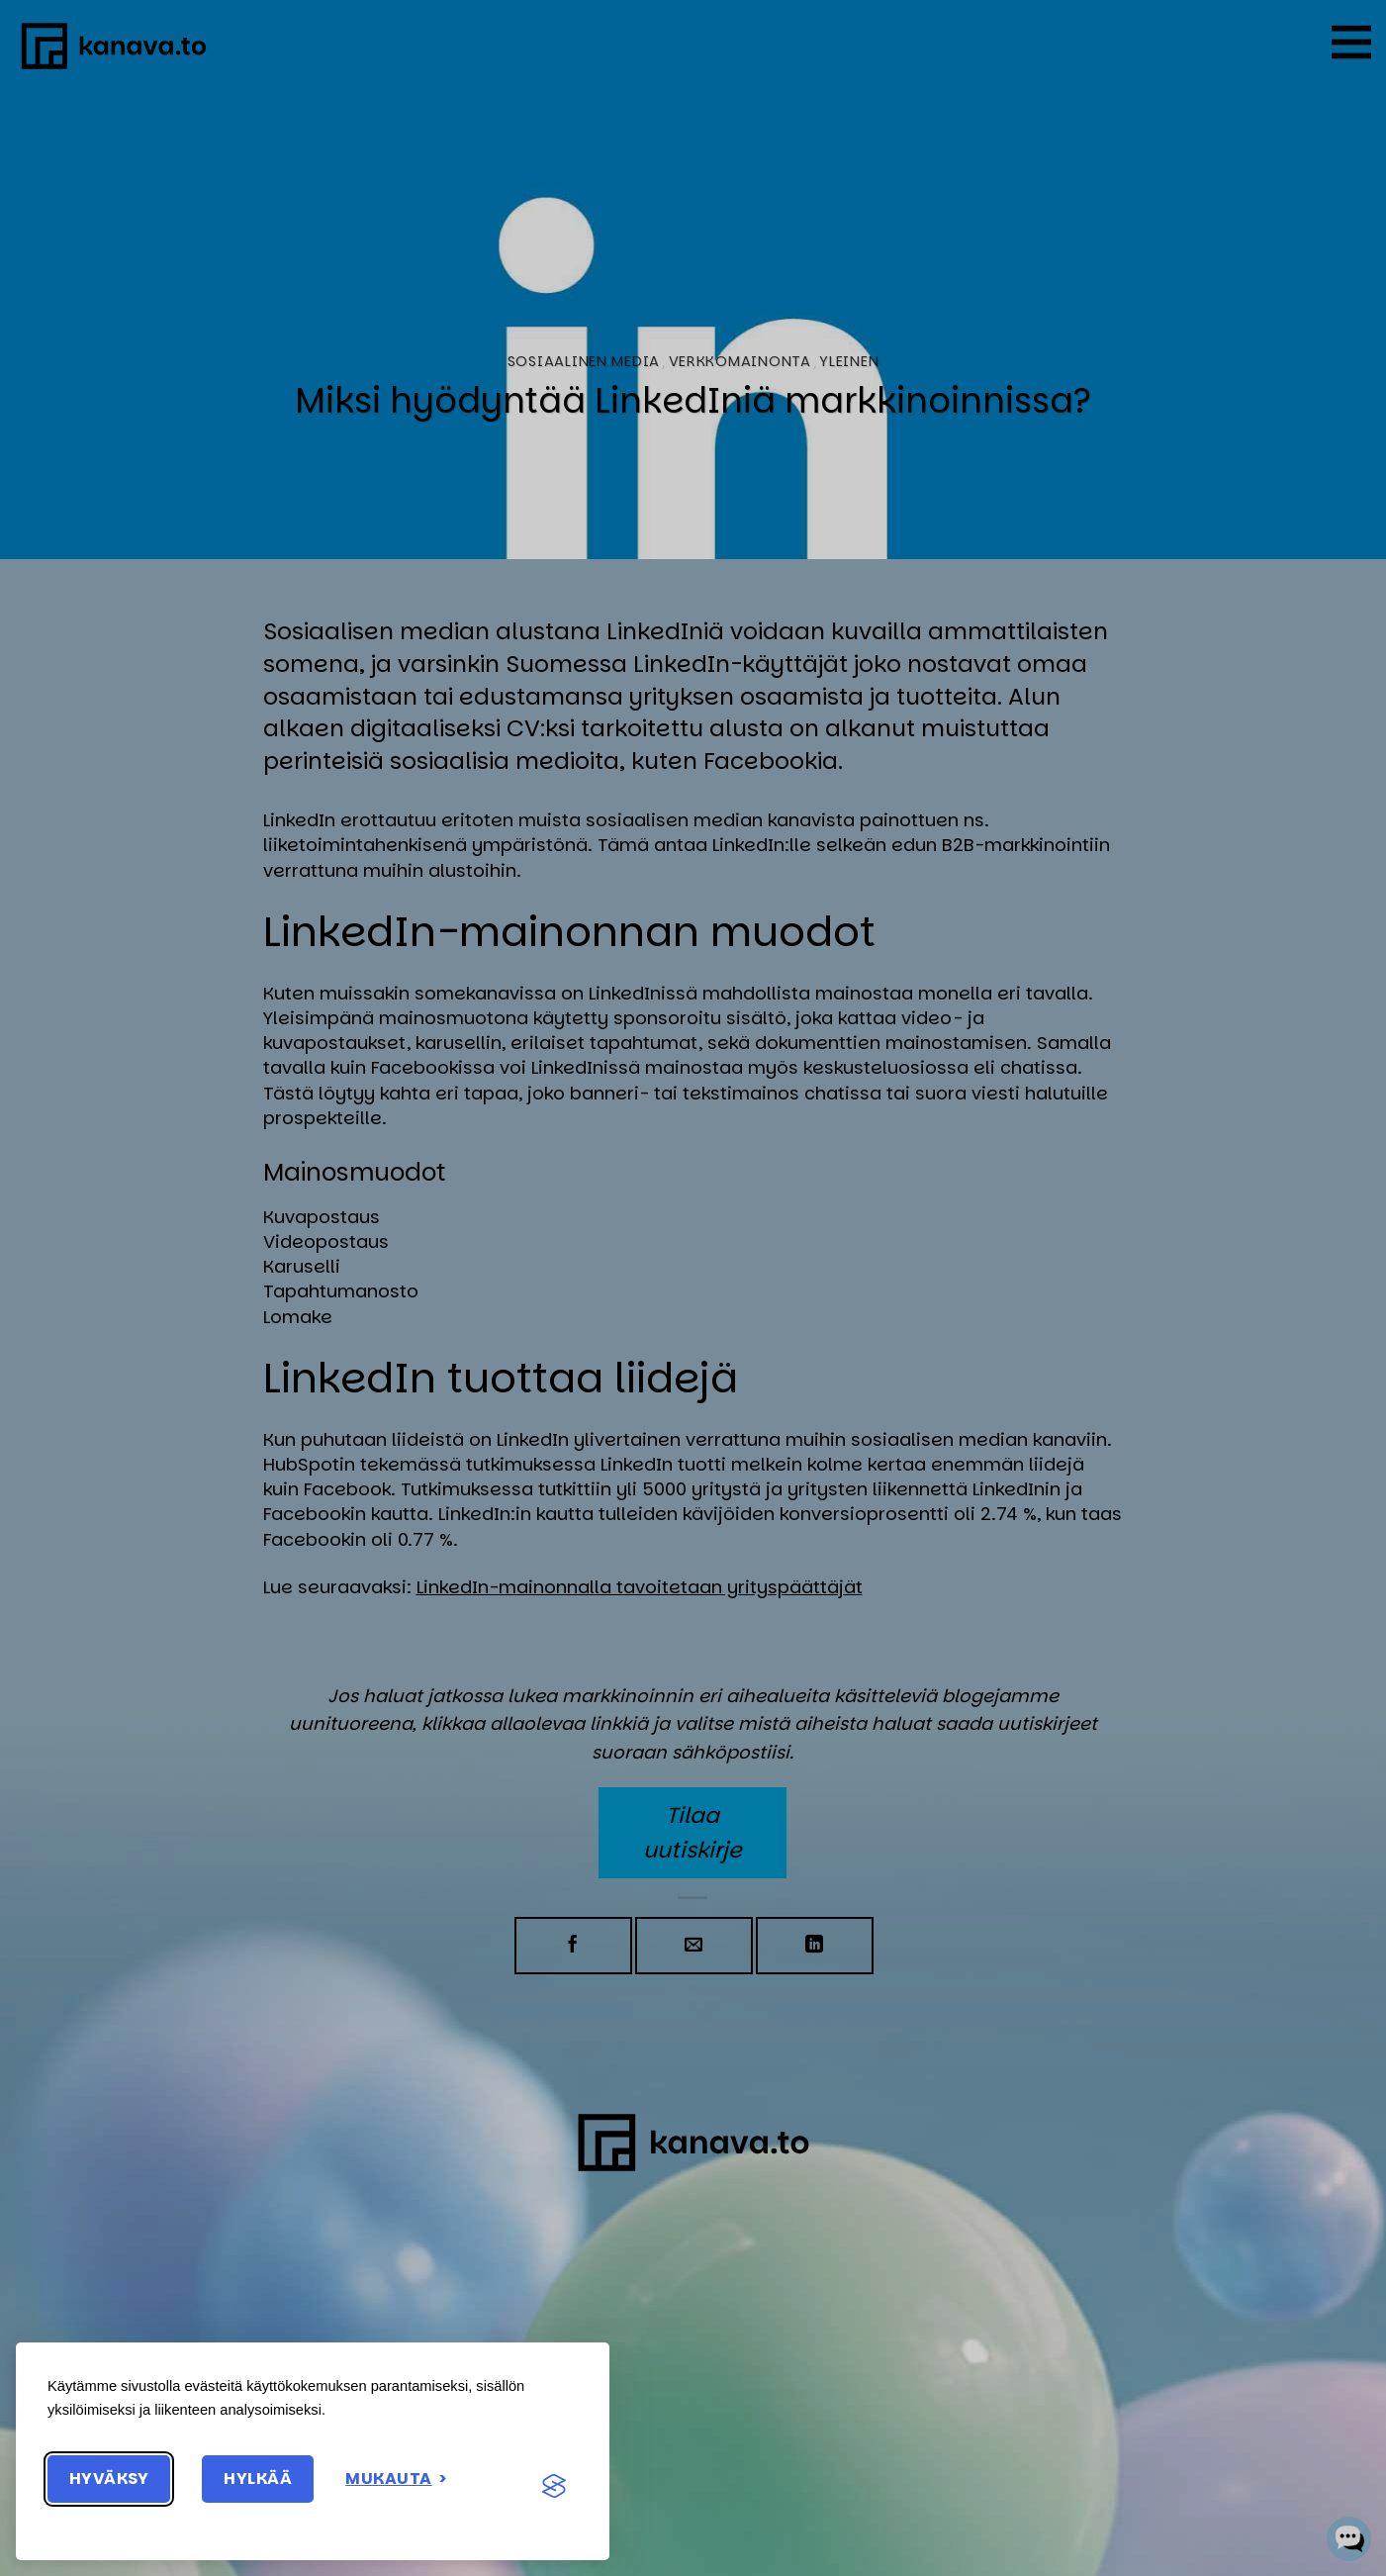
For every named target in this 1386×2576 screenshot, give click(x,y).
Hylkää (258, 2478)
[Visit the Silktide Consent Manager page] (554, 2487)
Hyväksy (108, 2478)
